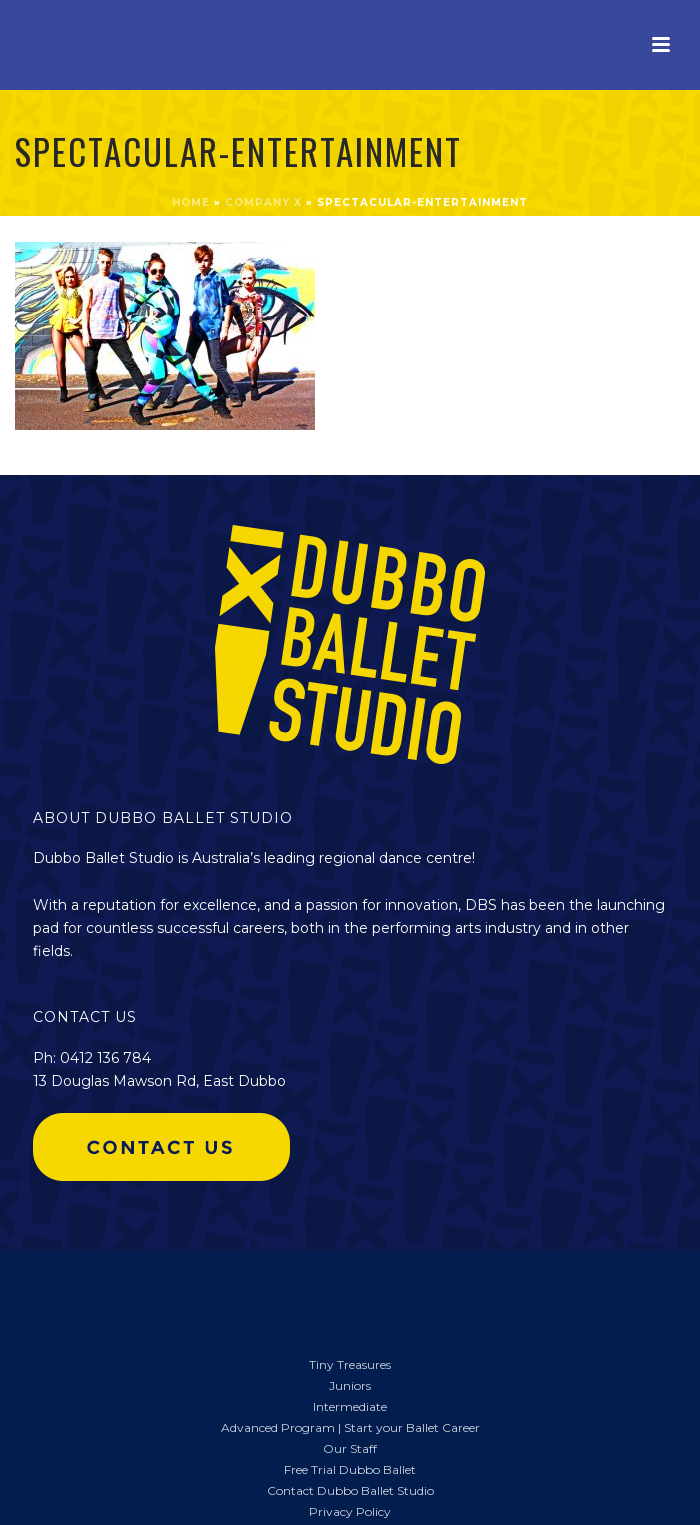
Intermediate (350, 1406)
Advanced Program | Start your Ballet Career (350, 1427)
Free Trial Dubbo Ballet (350, 1469)
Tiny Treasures (350, 1364)
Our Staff (350, 1448)
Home (191, 202)
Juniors (350, 1385)
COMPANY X (263, 202)
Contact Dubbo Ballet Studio (350, 1490)
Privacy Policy (350, 1511)
